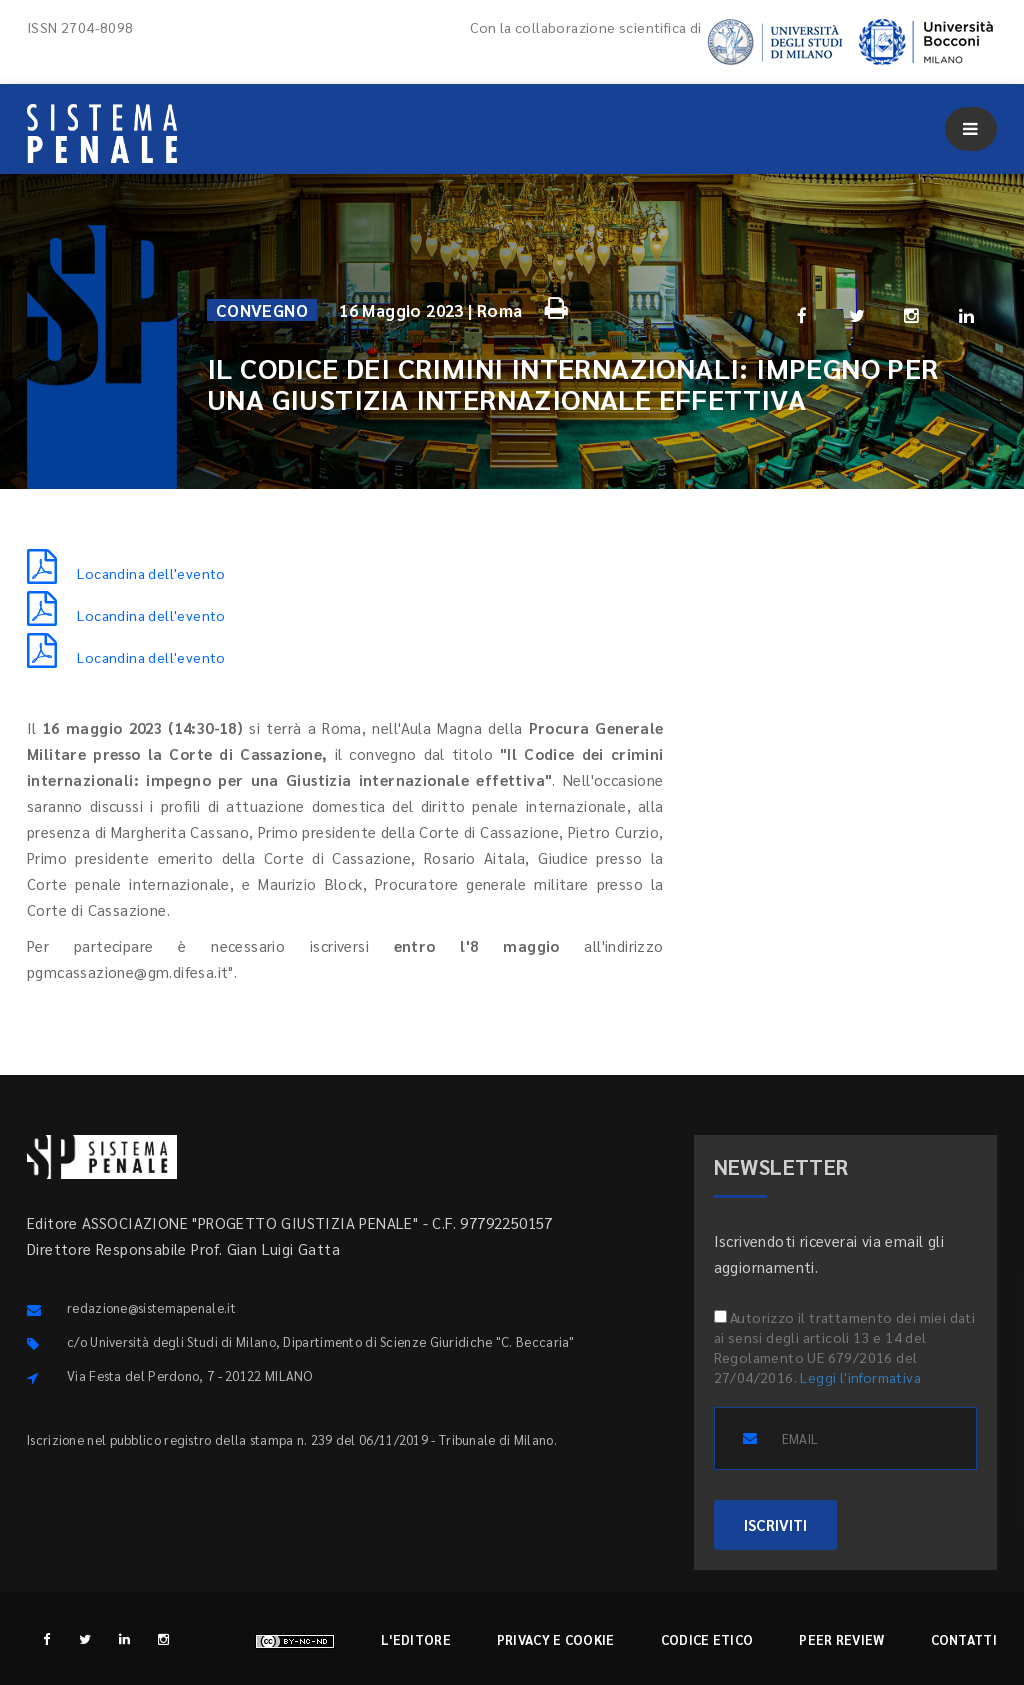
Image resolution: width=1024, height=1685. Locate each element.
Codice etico (707, 1639)
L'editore (416, 1639)
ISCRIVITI (775, 1524)
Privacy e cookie (556, 1639)
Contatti (964, 1639)
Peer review (841, 1639)
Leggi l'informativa (860, 1377)
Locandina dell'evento (126, 573)
